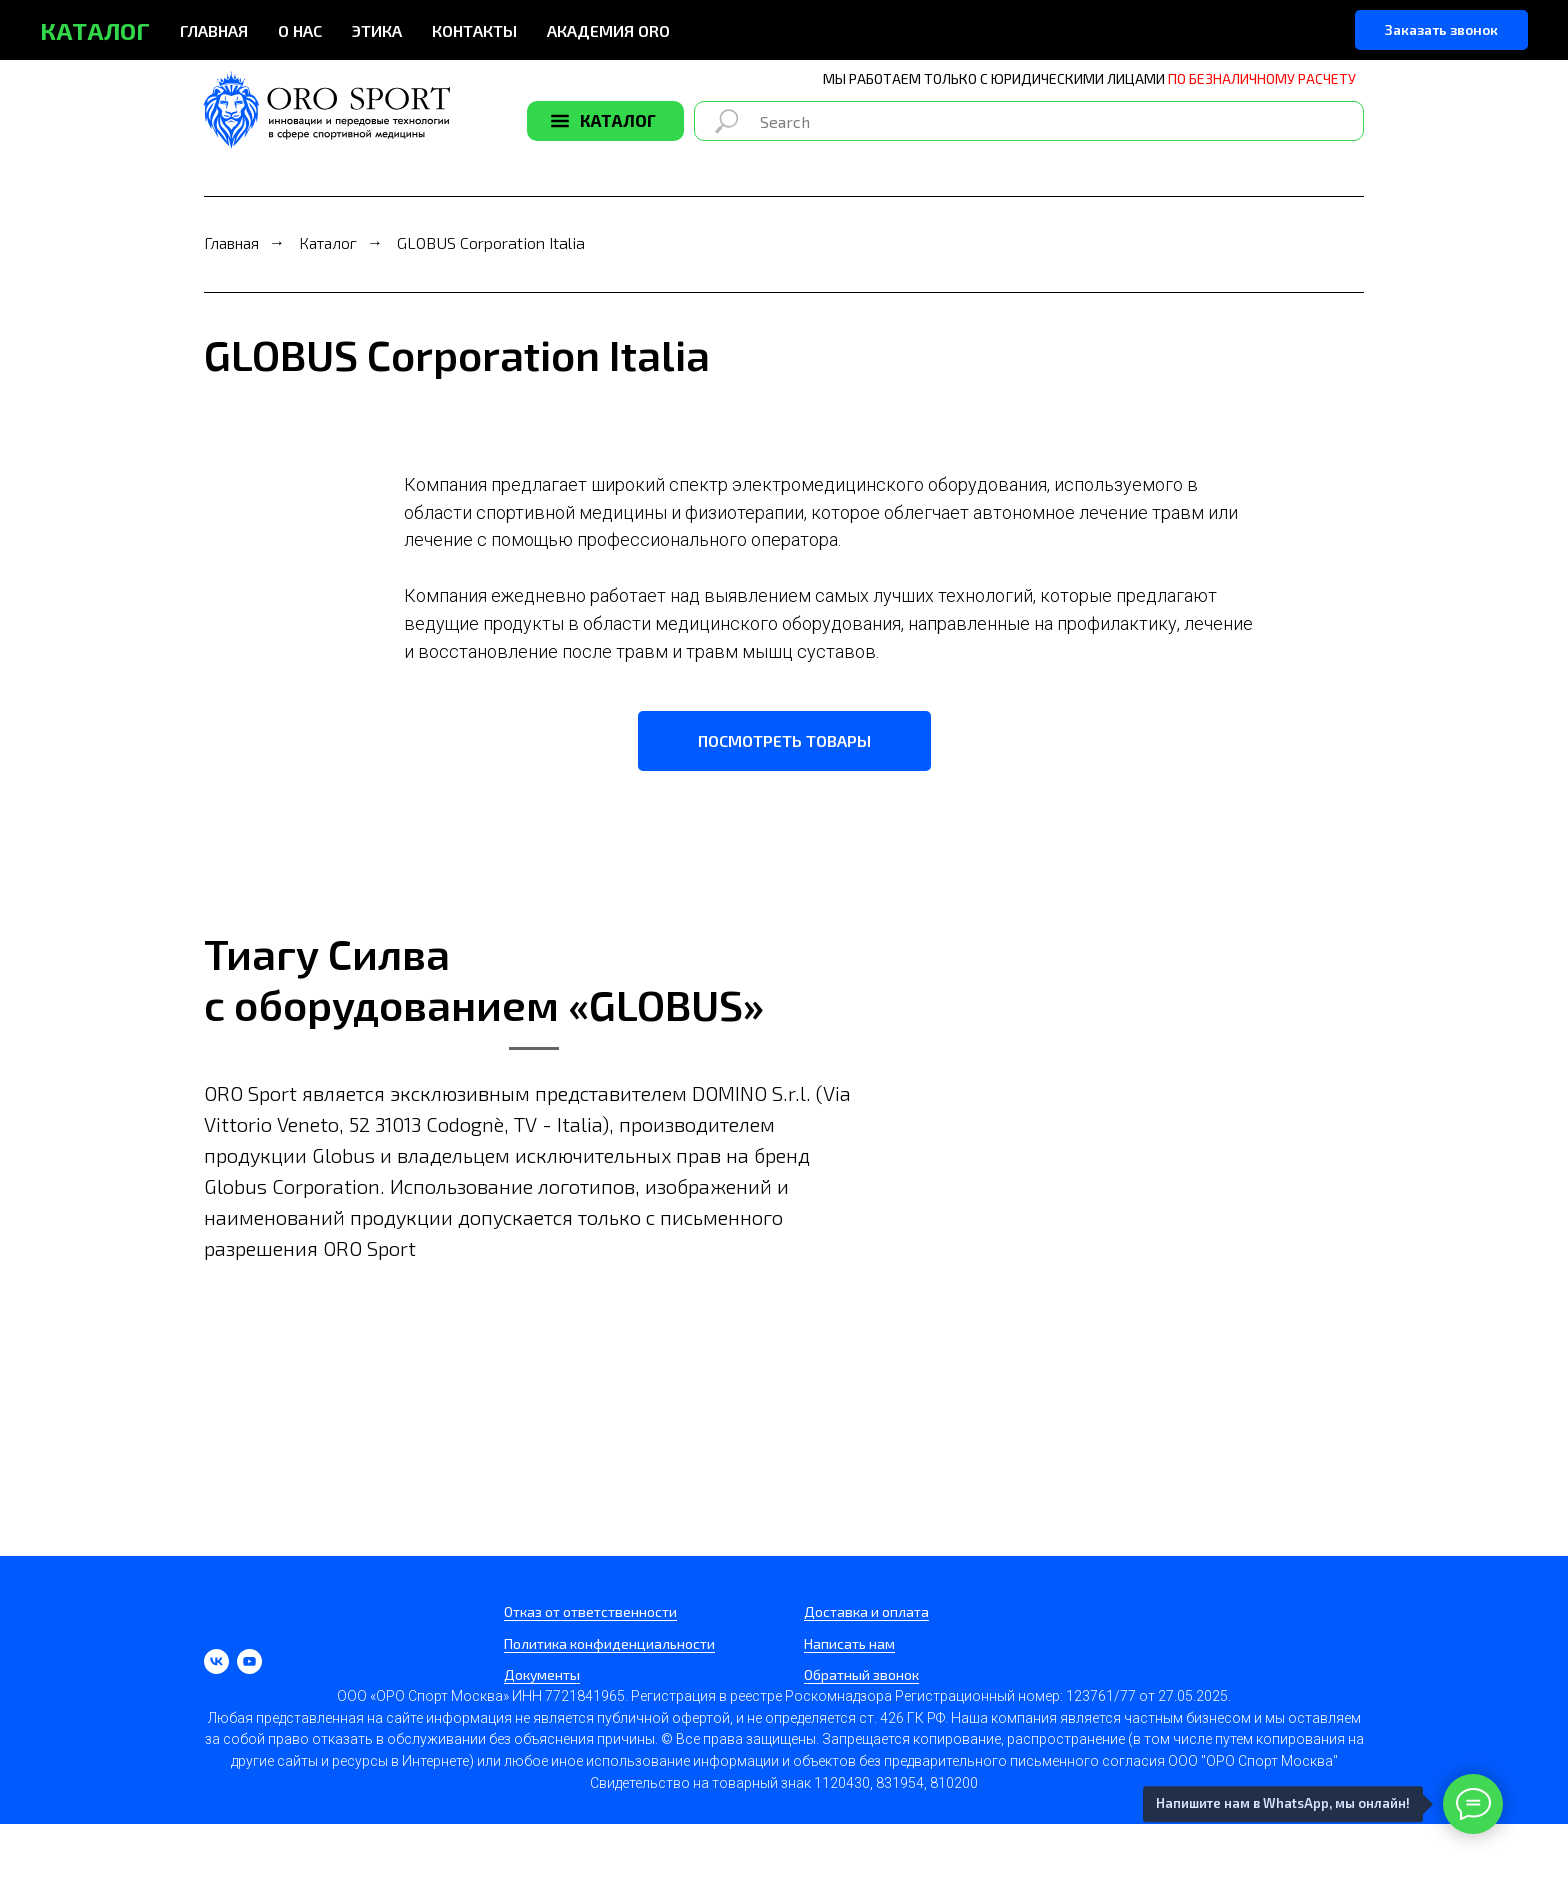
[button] (1441, 30)
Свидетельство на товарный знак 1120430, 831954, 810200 (784, 1783)
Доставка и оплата (866, 1611)
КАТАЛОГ (618, 120)
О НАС (300, 30)
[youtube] (249, 1661)
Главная (231, 242)
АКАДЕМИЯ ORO (608, 30)
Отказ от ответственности (590, 1611)
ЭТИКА (377, 30)
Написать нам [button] (849, 1643)
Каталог (328, 242)
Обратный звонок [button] (861, 1674)
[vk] (216, 1661)
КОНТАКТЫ (474, 30)
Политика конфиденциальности (609, 1643)
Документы (542, 1674)
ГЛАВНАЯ (214, 30)
